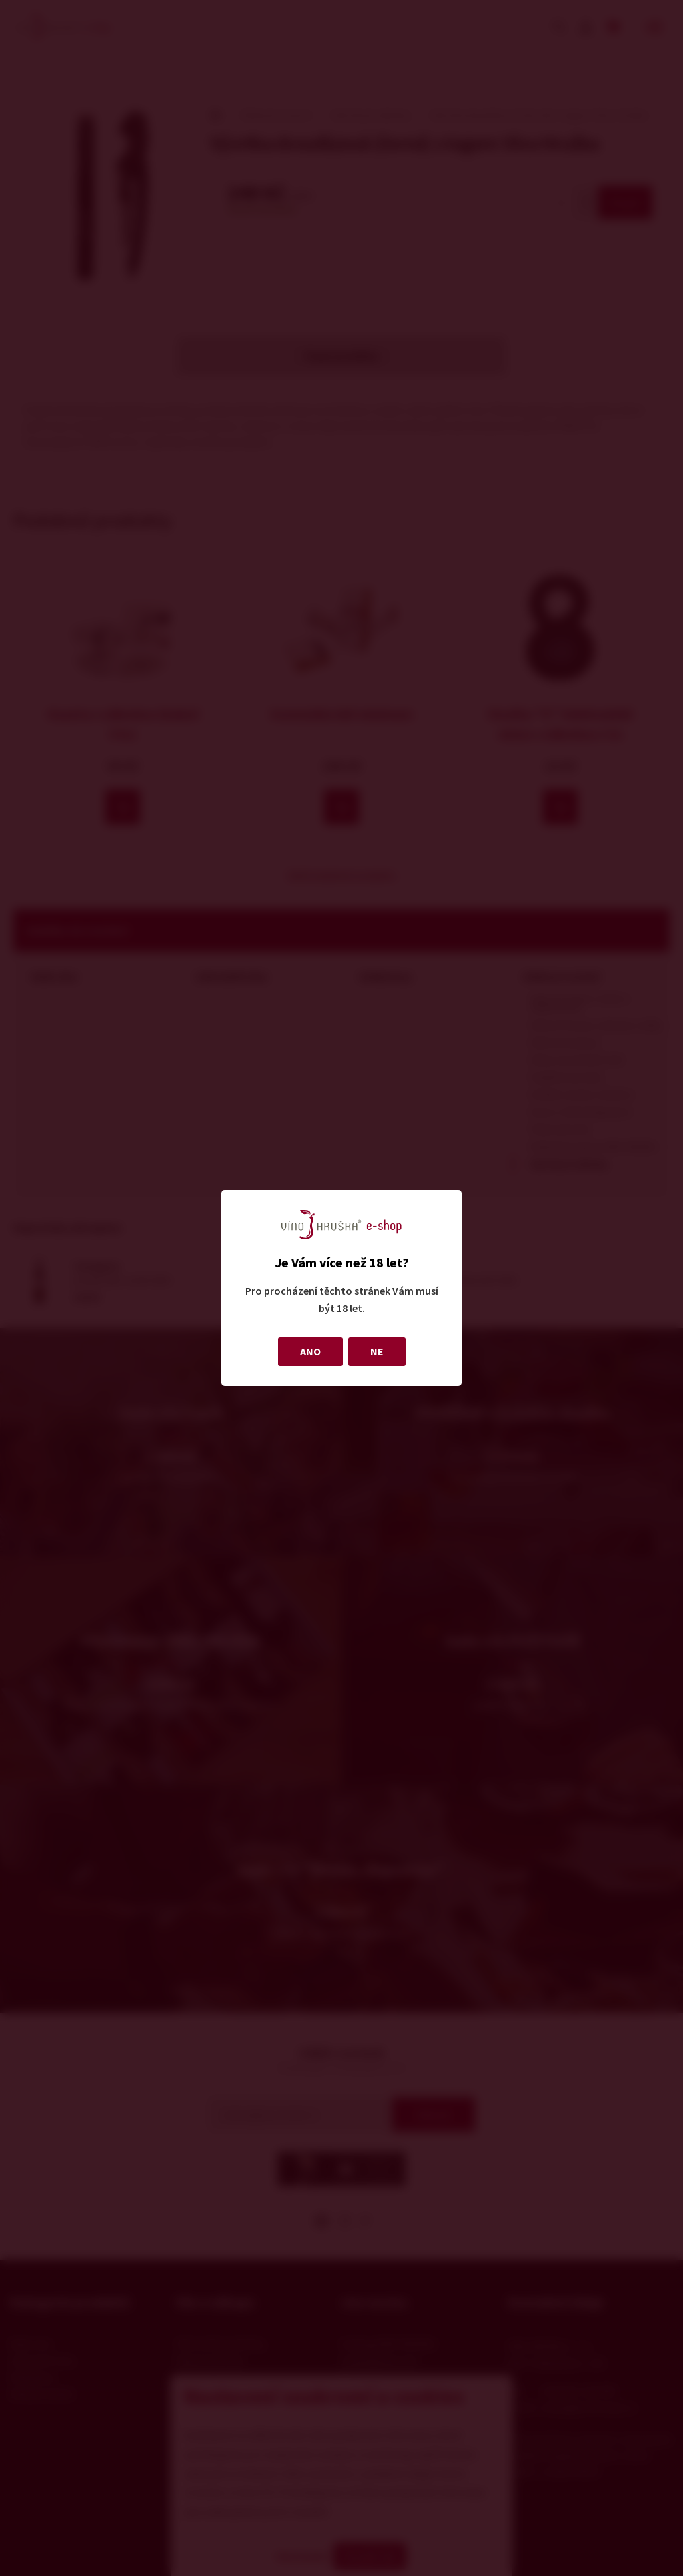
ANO (310, 1351)
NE (377, 1351)
